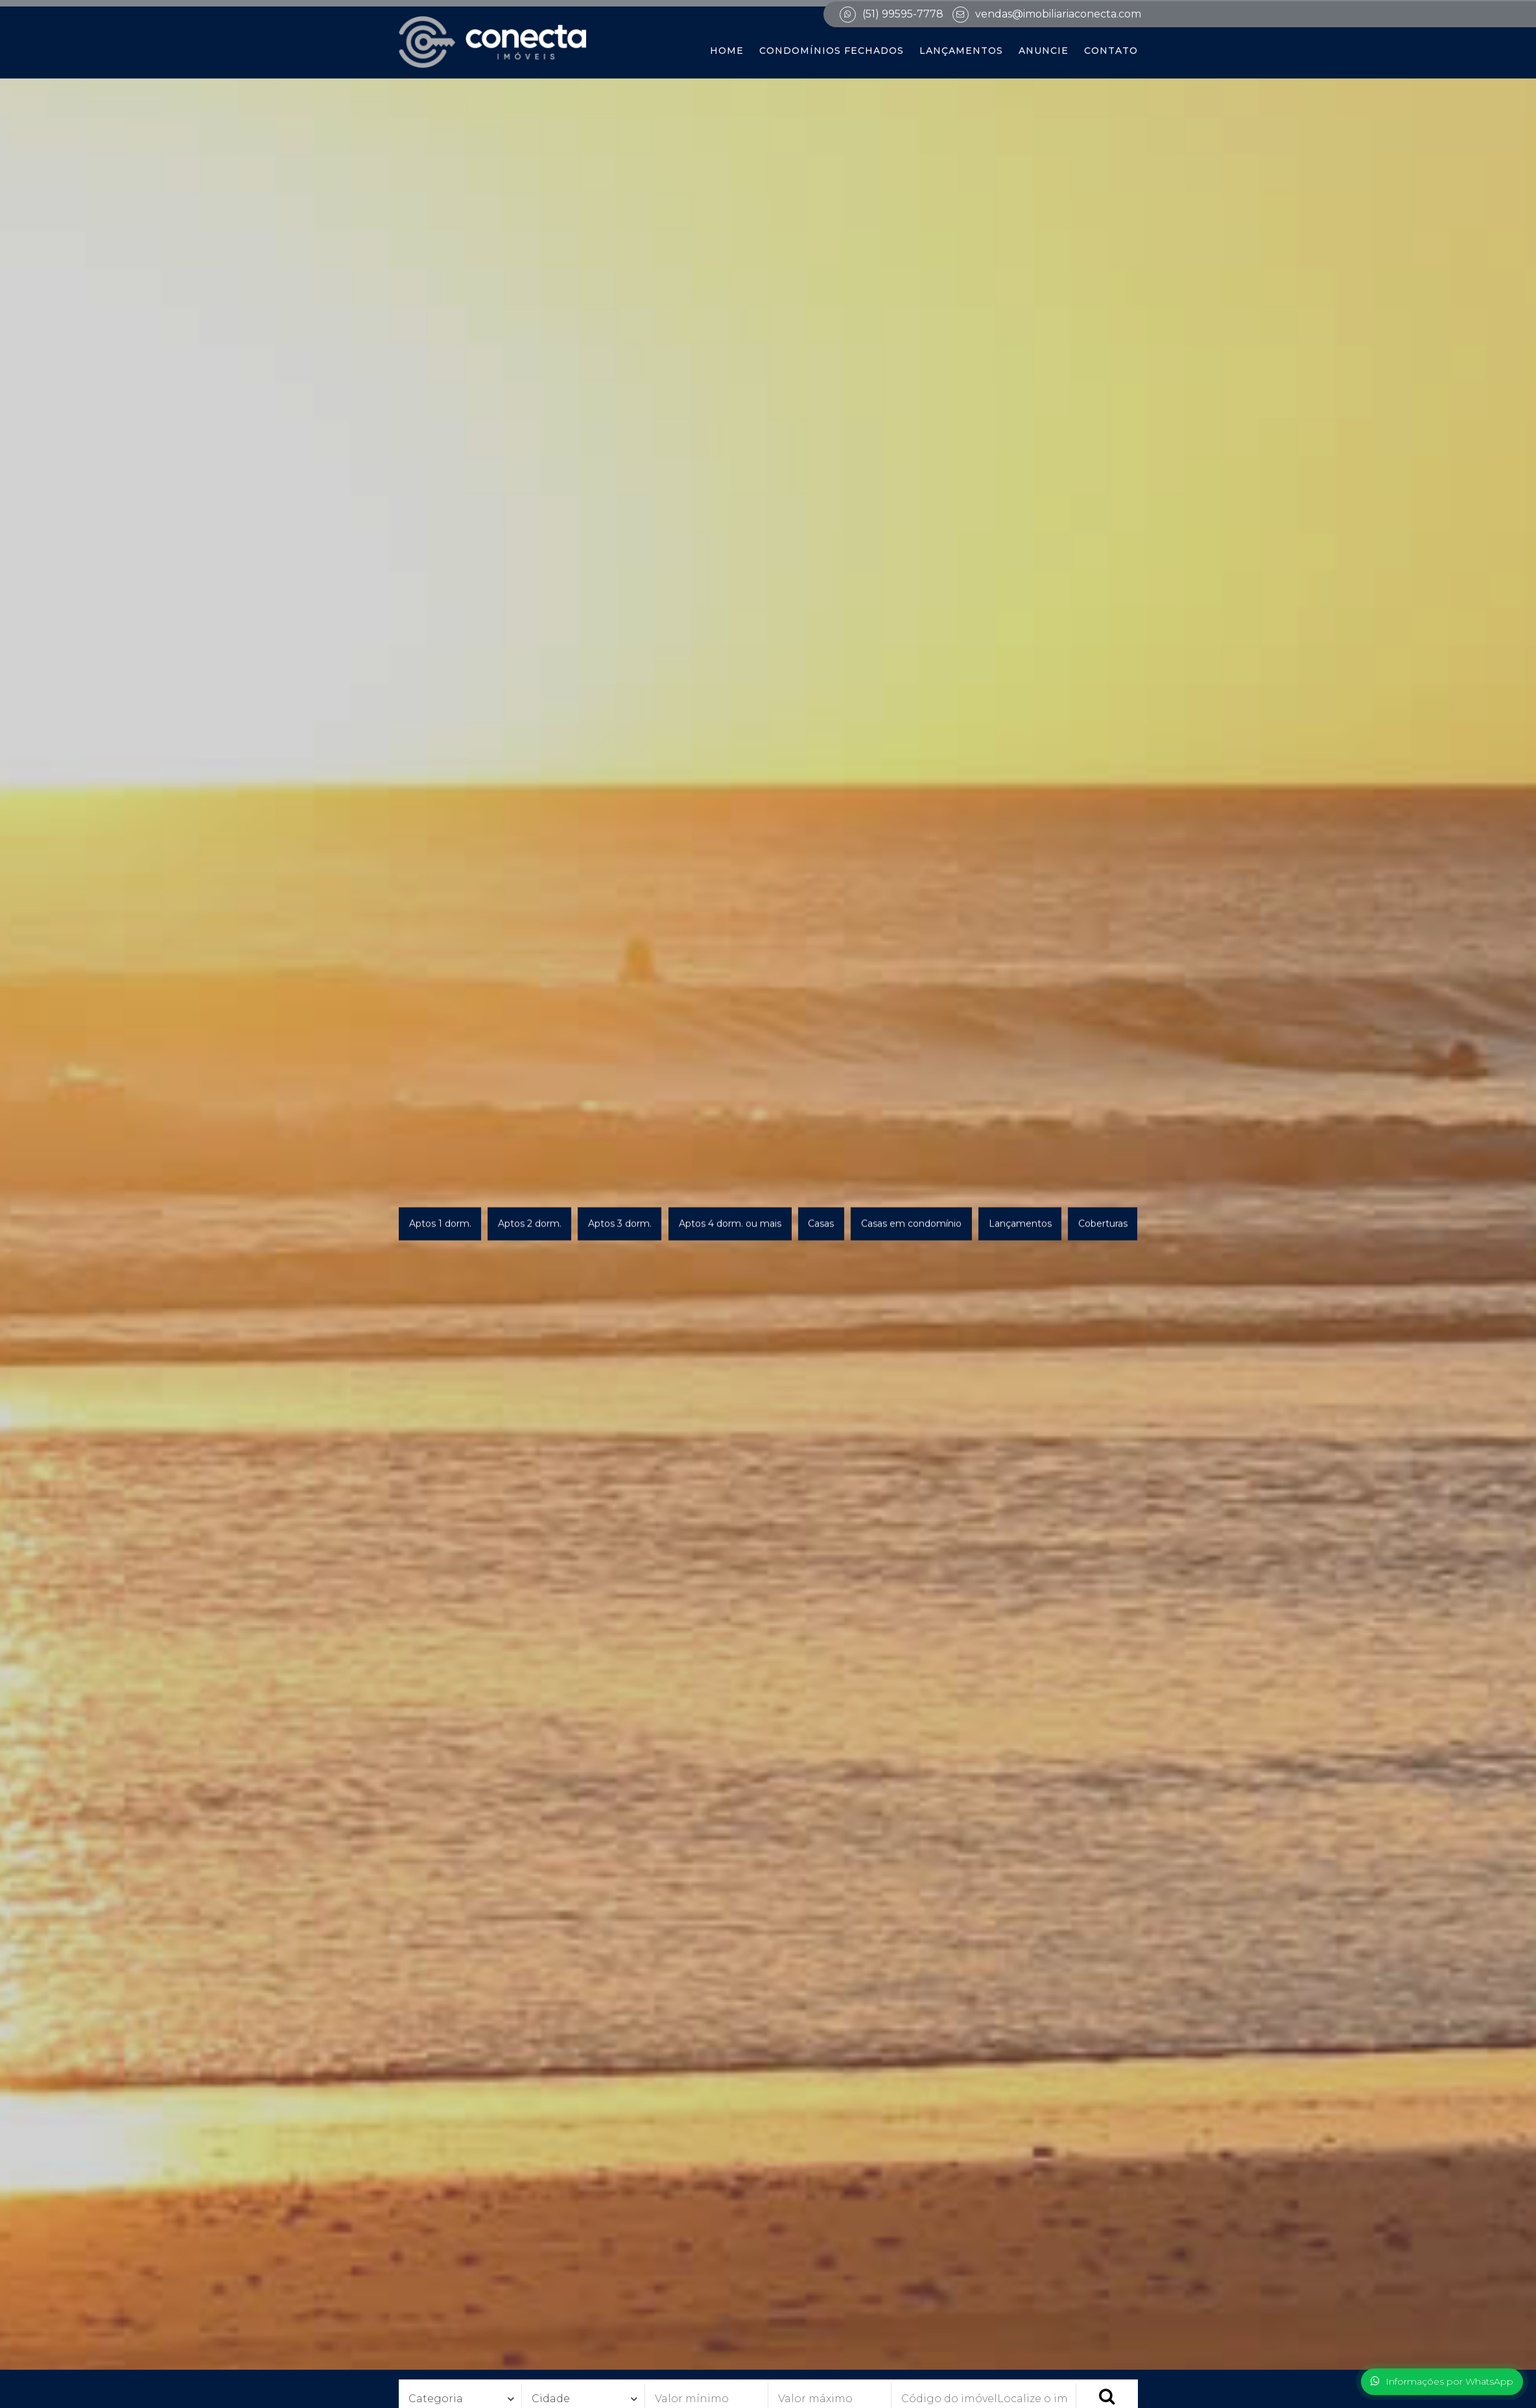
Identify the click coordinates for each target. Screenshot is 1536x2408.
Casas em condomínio (911, 1224)
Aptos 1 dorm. (439, 1224)
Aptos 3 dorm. (620, 1224)
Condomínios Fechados (831, 50)
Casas (821, 1224)
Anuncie (1044, 50)
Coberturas (1103, 1224)
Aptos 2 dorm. (529, 1224)
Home (727, 50)
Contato (1111, 50)
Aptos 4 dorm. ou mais (730, 1224)
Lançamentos (961, 50)
